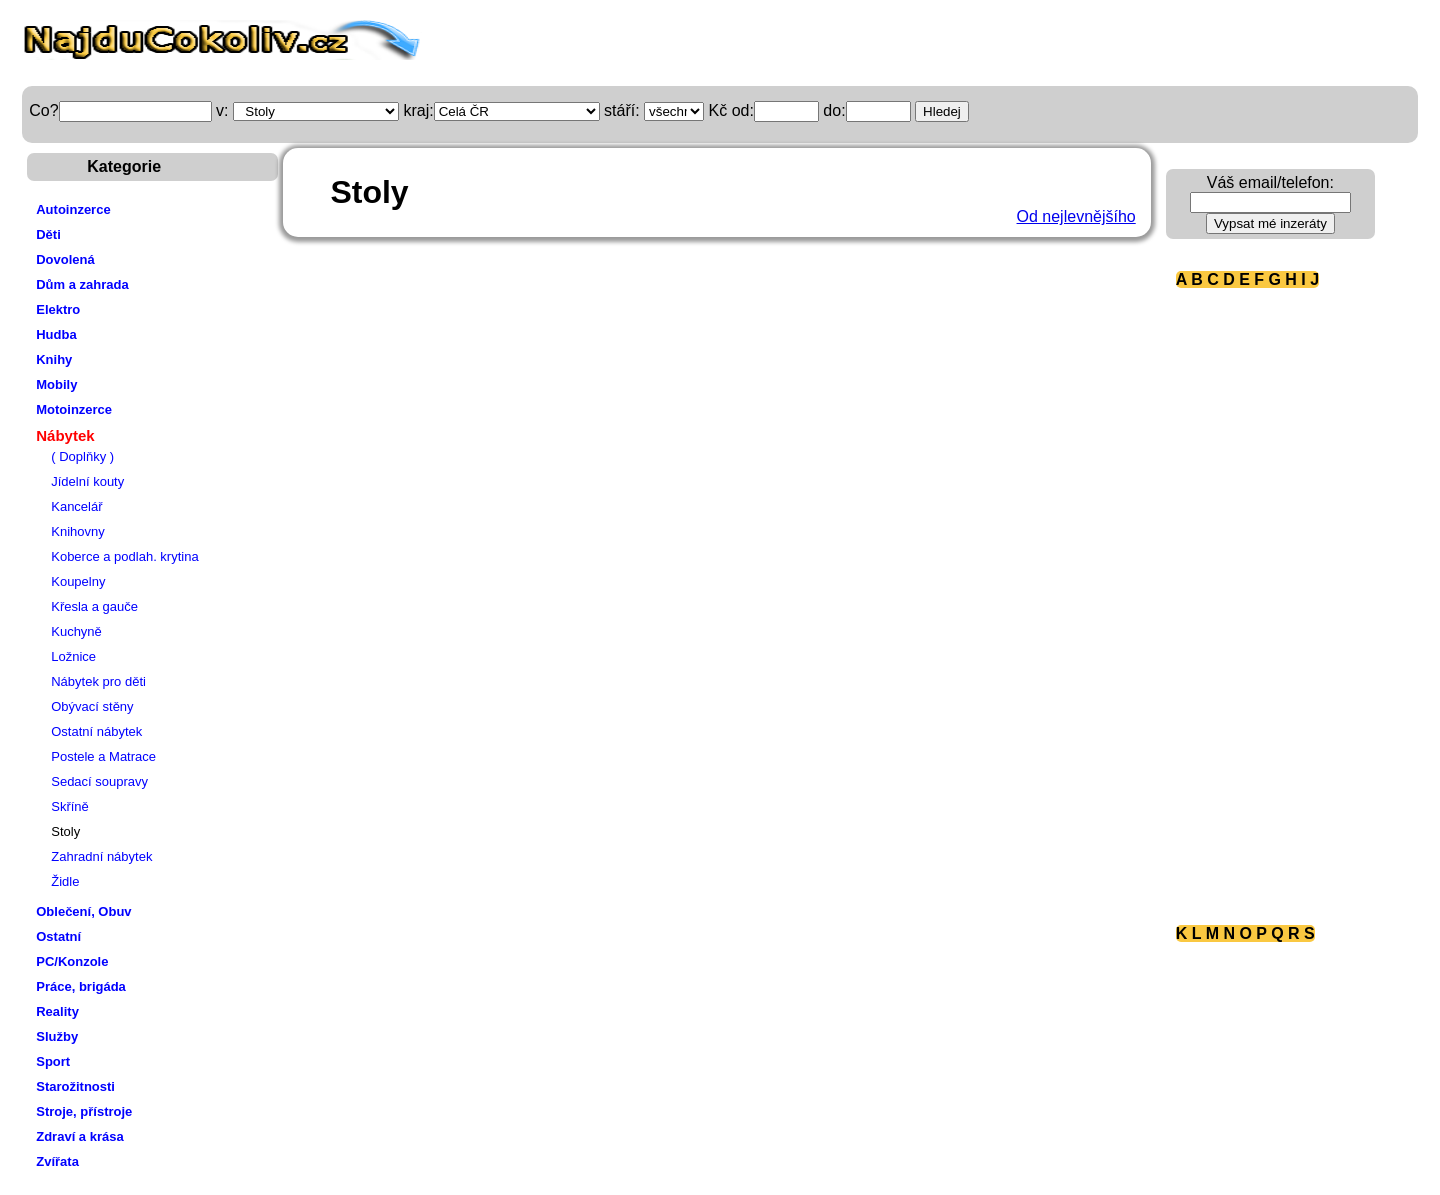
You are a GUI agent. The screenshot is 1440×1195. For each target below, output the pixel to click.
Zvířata (57, 1161)
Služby (57, 1036)
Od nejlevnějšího (1076, 216)
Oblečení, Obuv (83, 911)
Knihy (54, 359)
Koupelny (78, 581)
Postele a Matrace (103, 756)
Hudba (56, 334)
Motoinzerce (74, 409)
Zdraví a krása (79, 1136)
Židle (65, 881)
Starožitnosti (75, 1086)
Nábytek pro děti (98, 681)
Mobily (56, 384)
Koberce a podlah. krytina (124, 556)
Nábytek (65, 435)
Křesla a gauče (94, 606)
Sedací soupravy (99, 781)
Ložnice (73, 656)
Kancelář (76, 506)
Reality (57, 1011)
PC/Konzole (72, 961)
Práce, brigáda (81, 986)
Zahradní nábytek (101, 856)
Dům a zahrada (82, 284)
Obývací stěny (92, 706)
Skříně (70, 806)
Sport (53, 1061)
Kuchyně (76, 631)
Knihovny (77, 531)
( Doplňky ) (82, 456)
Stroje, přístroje (84, 1111)
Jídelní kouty (87, 481)
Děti (48, 234)
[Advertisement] (1256, 605)
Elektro (58, 309)
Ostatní (58, 936)
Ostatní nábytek (96, 731)
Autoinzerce (73, 209)
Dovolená (65, 259)
